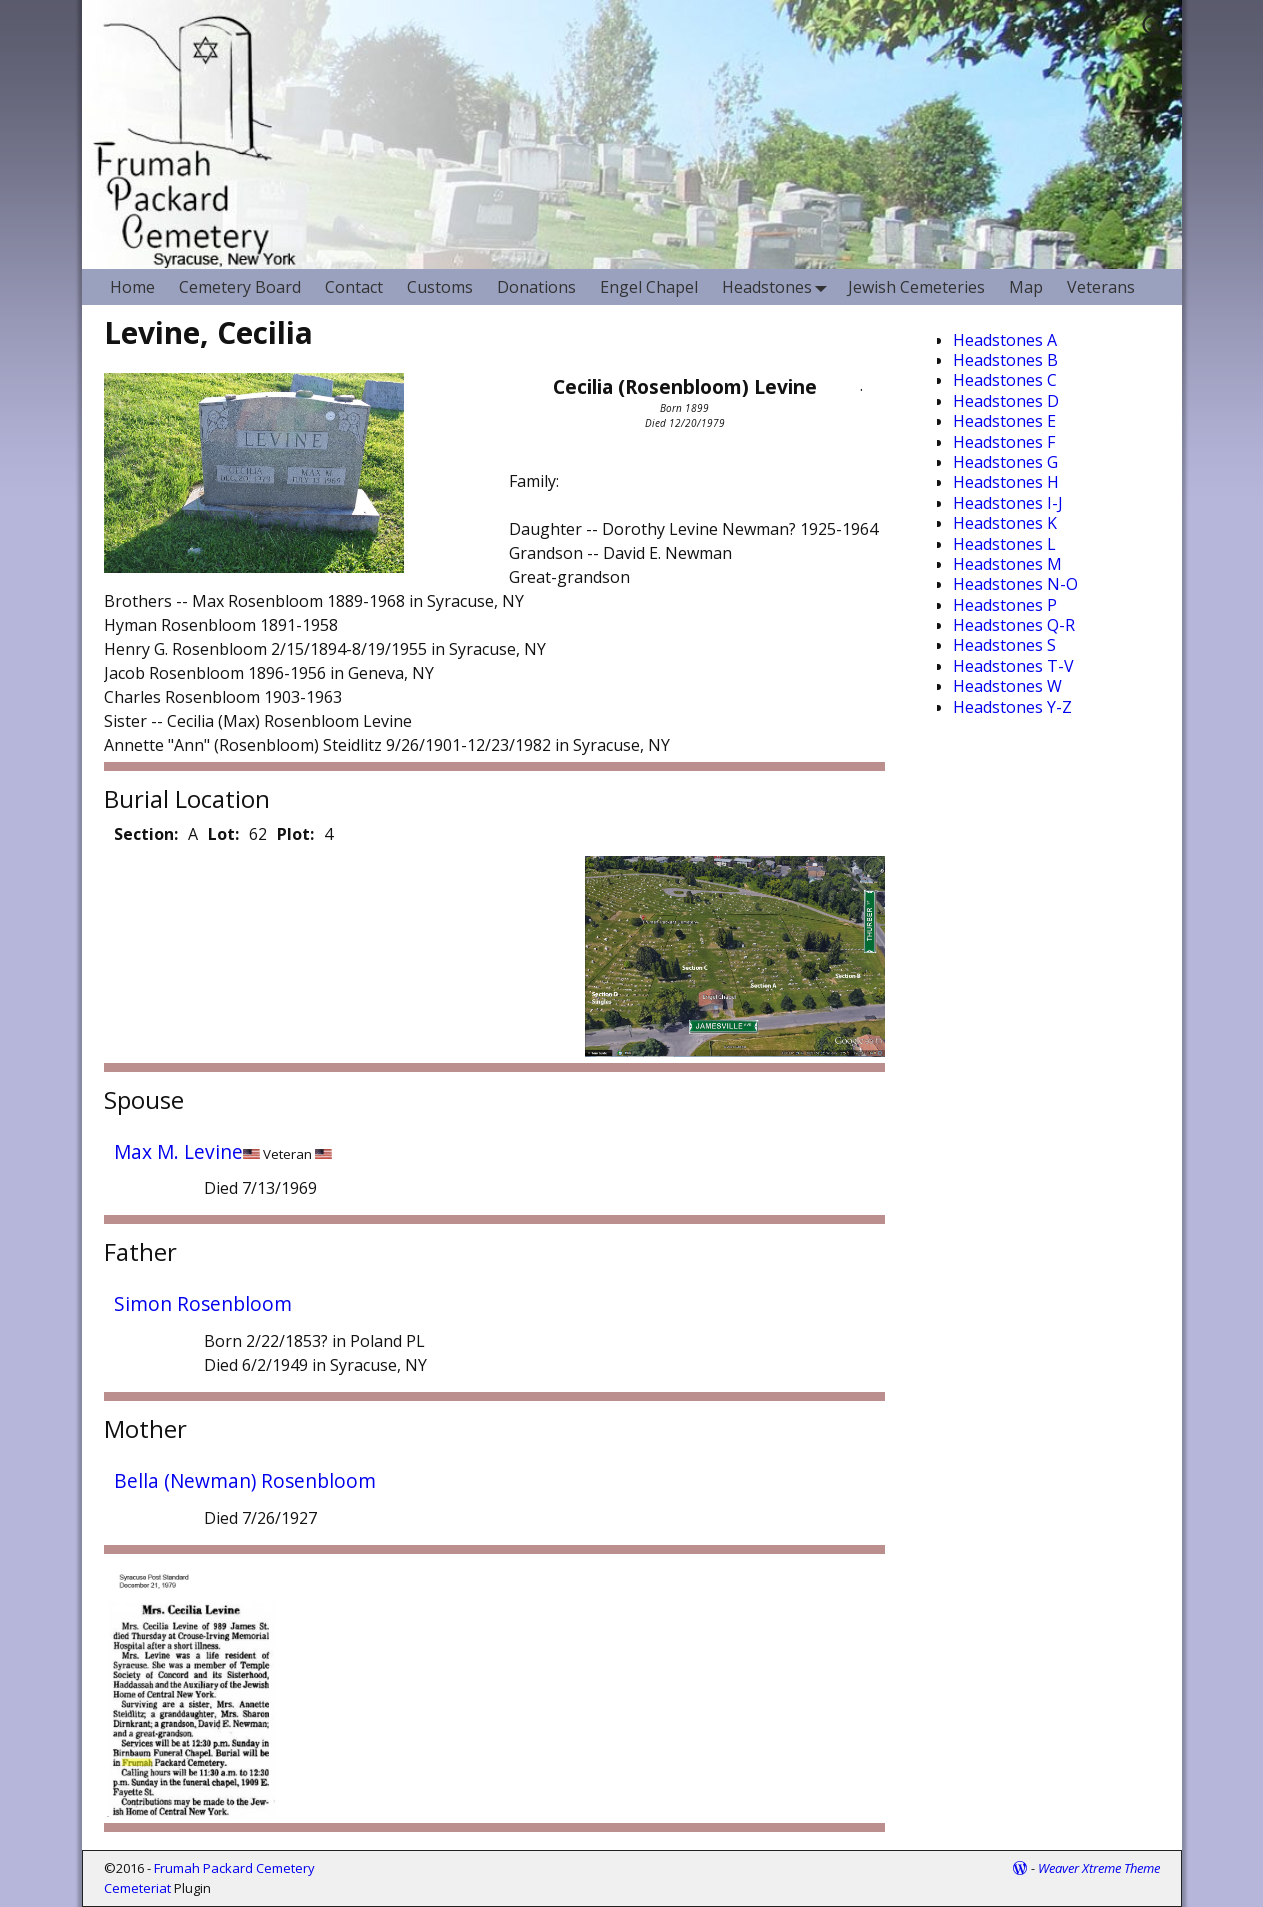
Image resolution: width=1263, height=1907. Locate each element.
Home (132, 287)
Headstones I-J (1008, 503)
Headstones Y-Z (1012, 707)
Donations (536, 287)
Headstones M (1007, 564)
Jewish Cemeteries (916, 287)
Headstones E (1004, 421)
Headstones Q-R (1014, 625)
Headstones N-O (1015, 584)
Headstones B (1005, 360)
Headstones (779, 286)
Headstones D (1006, 401)
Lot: (223, 834)
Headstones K (1005, 523)
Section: (146, 834)
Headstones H (1006, 482)
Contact (354, 287)
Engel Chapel (649, 287)
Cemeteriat (137, 1888)
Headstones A (1005, 340)
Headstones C (1005, 380)
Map (1026, 287)
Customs (440, 287)
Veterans (1101, 287)
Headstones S (1004, 645)
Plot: (295, 834)
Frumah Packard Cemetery (234, 1868)
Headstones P (1005, 605)
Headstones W (1007, 686)
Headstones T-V (1013, 666)
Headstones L (1004, 544)
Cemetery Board (240, 287)
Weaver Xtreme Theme (1099, 1868)
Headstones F (1004, 442)
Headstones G (1005, 462)
